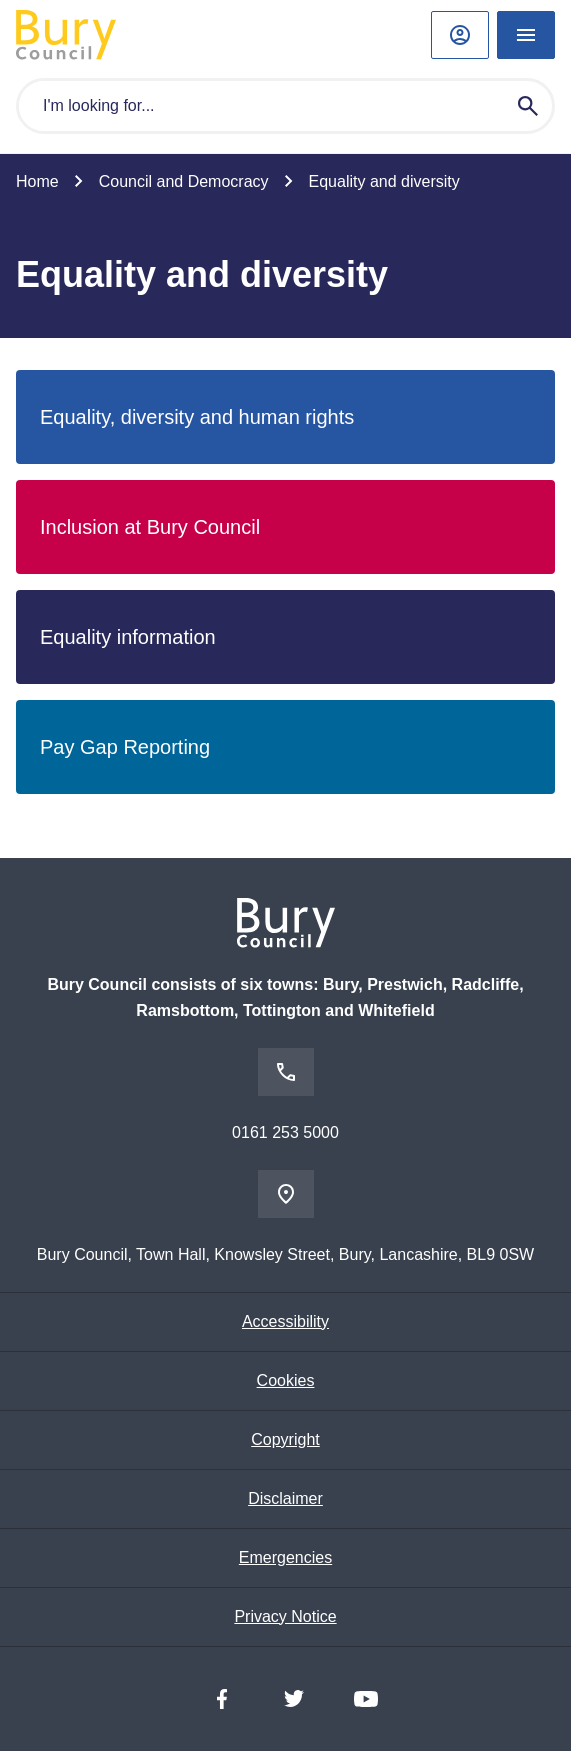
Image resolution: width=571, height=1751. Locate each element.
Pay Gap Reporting (125, 747)
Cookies (286, 1380)
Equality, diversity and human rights (197, 417)
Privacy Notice (285, 1616)
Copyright (285, 1439)
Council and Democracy (184, 181)
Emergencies (285, 1557)
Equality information (128, 637)
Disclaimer (285, 1498)
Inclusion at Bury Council (150, 527)
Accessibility (285, 1321)
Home (37, 181)
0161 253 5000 (285, 1132)
